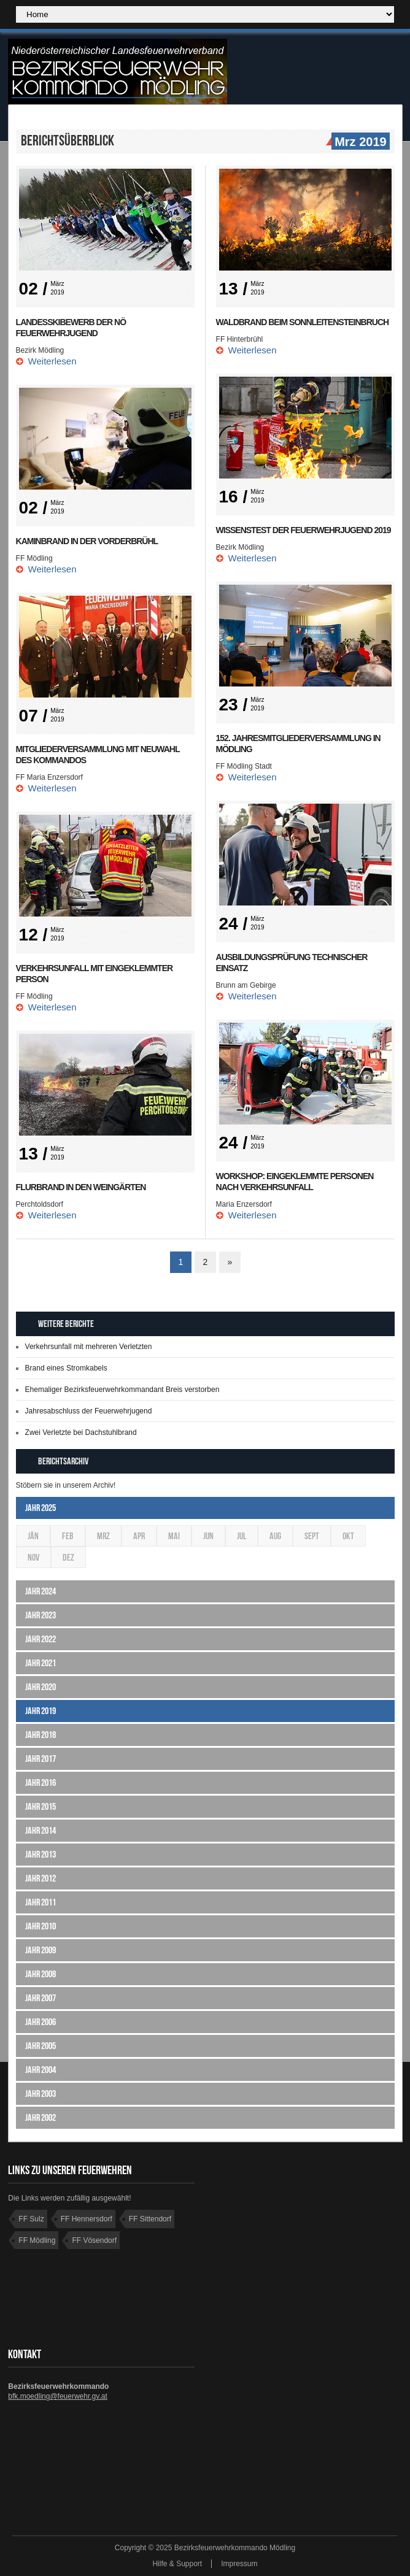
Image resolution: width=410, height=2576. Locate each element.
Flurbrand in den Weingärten (81, 1187)
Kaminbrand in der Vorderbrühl (87, 541)
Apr (139, 1536)
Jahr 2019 (40, 1710)
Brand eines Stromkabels (66, 1368)
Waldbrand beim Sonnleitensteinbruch (302, 322)
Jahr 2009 (40, 1950)
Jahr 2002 (40, 2117)
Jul (241, 1536)
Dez (68, 1557)
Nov (33, 1557)
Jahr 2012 (40, 1878)
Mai (174, 1536)
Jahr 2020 (40, 1687)
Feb (68, 1536)
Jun (208, 1536)
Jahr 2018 (40, 1734)
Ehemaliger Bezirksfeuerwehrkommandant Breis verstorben (122, 1389)
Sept (311, 1536)
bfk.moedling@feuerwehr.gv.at (57, 2396)
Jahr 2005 (40, 2045)
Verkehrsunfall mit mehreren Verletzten (88, 1346)
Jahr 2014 (40, 1830)
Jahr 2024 (40, 1591)
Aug (275, 1536)
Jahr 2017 (40, 1758)
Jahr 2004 (40, 2069)
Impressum (239, 2563)
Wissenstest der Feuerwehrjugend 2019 (303, 530)
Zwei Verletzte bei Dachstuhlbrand (81, 1432)
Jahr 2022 (40, 1639)
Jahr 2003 (40, 2093)
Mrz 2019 (359, 142)
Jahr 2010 (40, 1926)
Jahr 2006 (40, 2022)
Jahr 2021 (40, 1663)
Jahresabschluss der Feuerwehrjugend (88, 1411)
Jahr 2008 (40, 1974)
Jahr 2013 (40, 1854)
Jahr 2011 (40, 1902)
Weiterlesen (52, 361)
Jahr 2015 (40, 1806)
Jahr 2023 (40, 1615)
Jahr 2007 (40, 1998)
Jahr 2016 (40, 1782)
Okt (348, 1536)
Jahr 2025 (40, 1507)
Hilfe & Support (177, 2563)
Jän (33, 1536)
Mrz (103, 1536)
